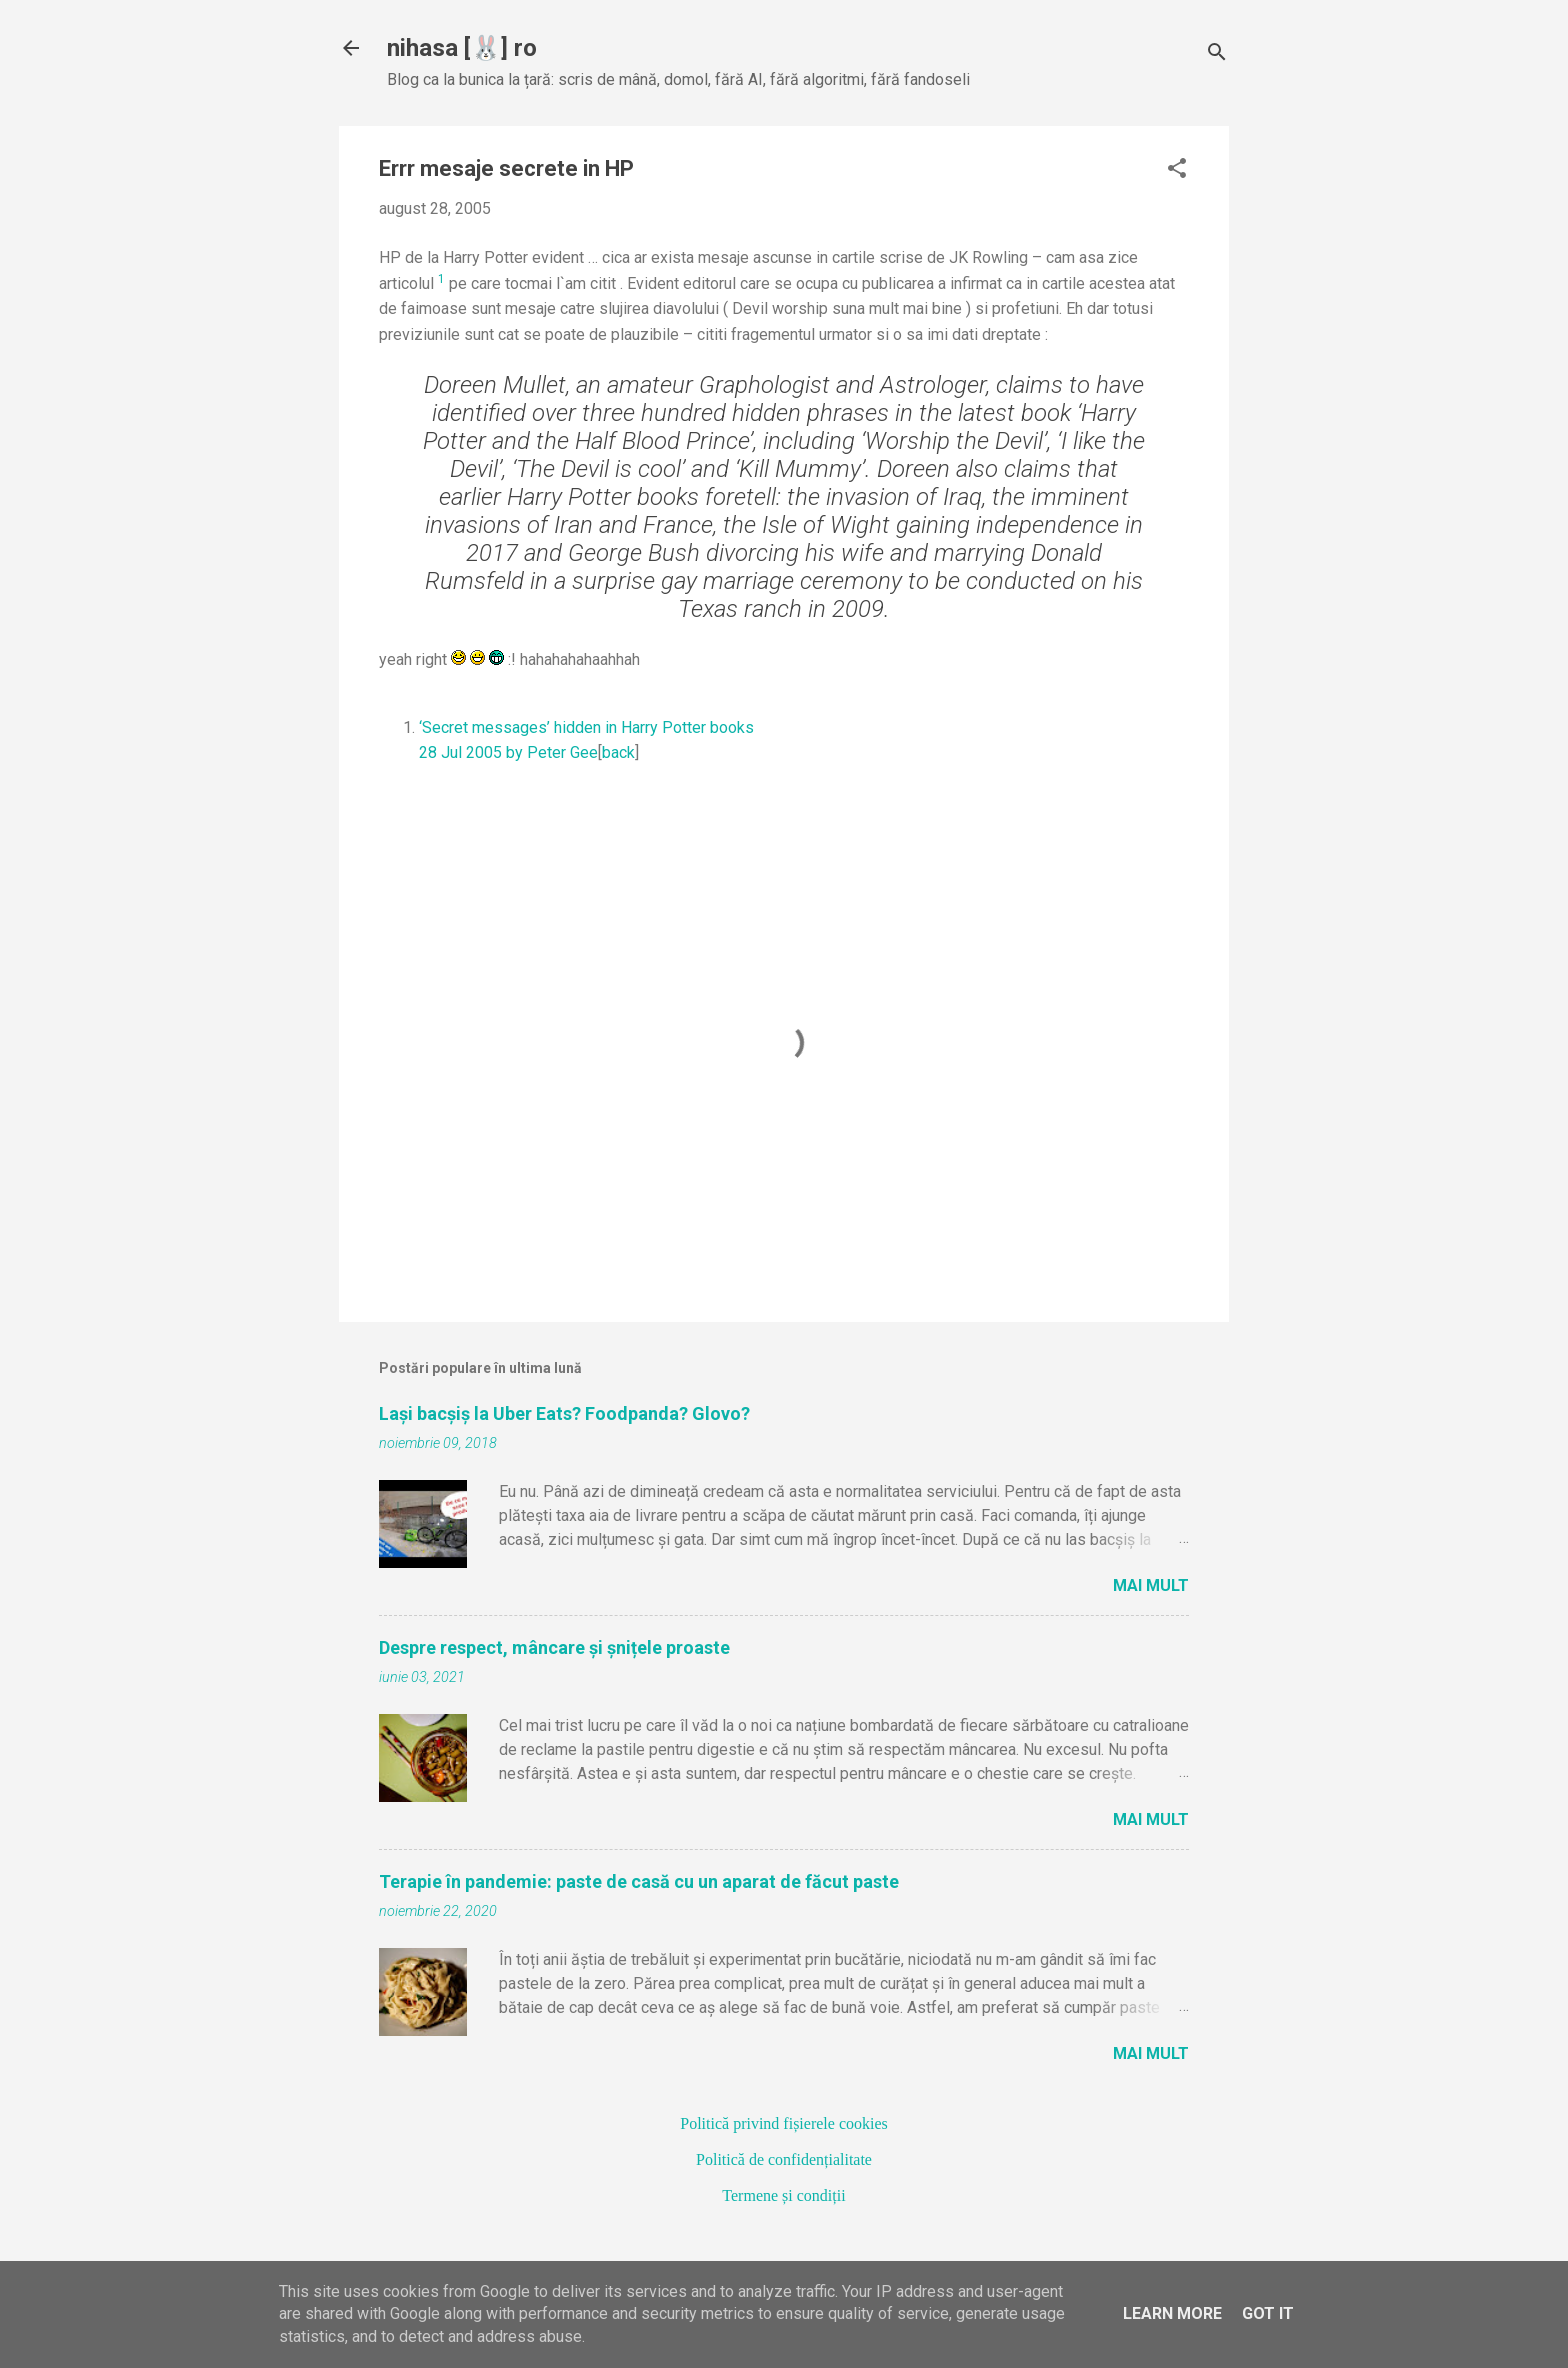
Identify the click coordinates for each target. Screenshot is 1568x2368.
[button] (1177, 170)
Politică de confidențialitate (784, 2159)
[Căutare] (1217, 54)
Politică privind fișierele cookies (784, 2123)
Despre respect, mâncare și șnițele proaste (554, 1647)
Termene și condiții (783, 2195)
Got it (1268, 2313)
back (618, 752)
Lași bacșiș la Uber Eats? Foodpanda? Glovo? (564, 1413)
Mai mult (1151, 1585)
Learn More (1172, 2313)
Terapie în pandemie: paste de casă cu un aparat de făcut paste (639, 1881)
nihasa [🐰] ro (462, 48)
